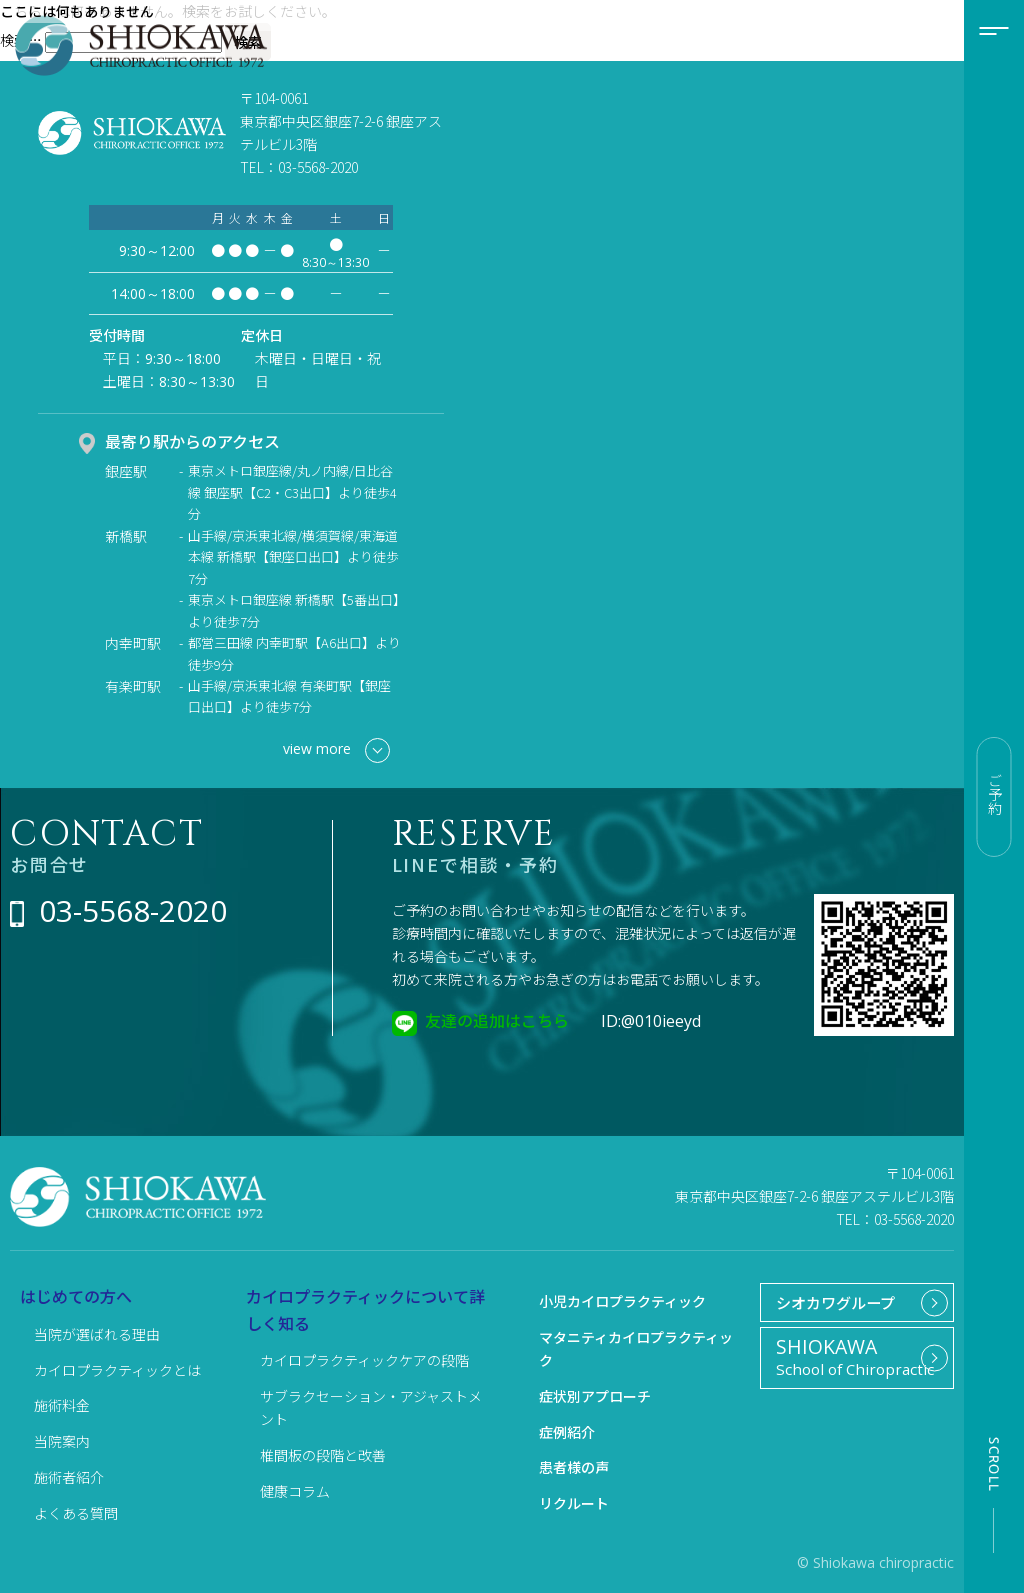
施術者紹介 (69, 1477)
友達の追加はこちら (497, 1020)
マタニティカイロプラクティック (636, 1348)
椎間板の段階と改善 (323, 1455)
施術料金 (62, 1405)
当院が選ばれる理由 (97, 1334)
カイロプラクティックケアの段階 (364, 1360)
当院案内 (62, 1441)
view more (336, 750)
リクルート (574, 1503)
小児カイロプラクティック (622, 1301)
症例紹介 (567, 1432)
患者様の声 (574, 1467)
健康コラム (295, 1491)
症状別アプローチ (595, 1396)
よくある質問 (76, 1513)
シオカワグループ (830, 1305)
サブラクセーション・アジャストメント (371, 1407)
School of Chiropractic (849, 1366)
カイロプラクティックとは (117, 1370)
